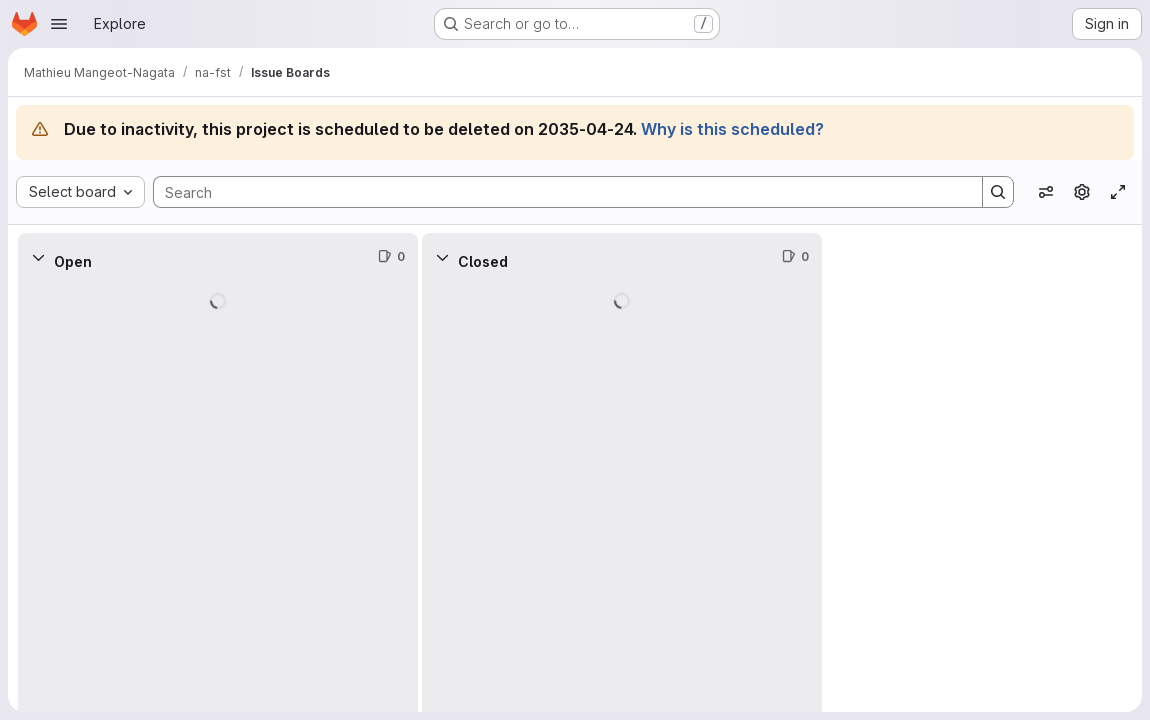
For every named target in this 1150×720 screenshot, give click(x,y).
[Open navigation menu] (59, 24)
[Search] (558, 192)
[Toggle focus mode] (1118, 192)
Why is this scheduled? (732, 129)
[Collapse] (38, 257)
